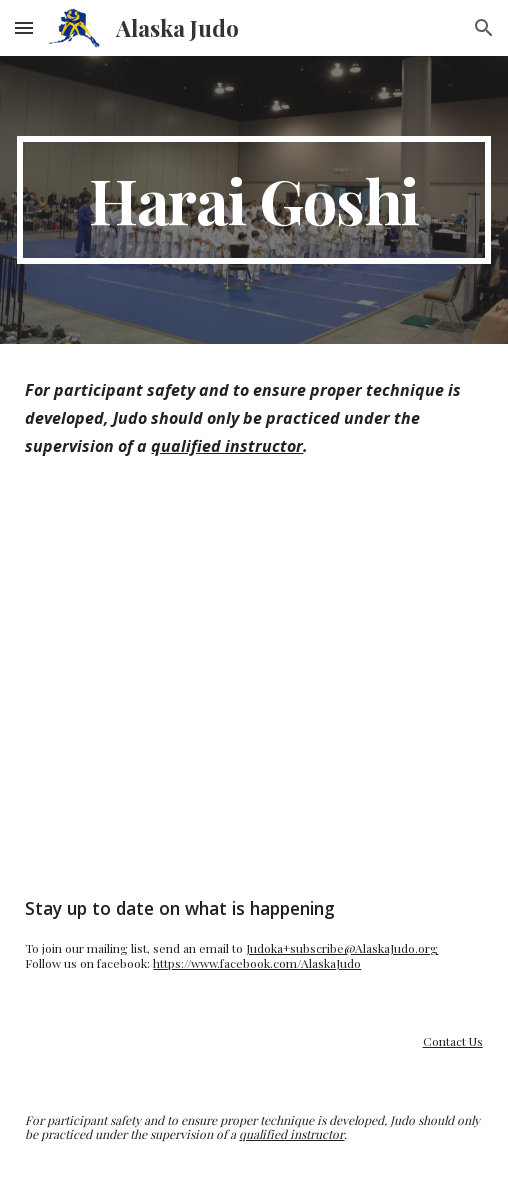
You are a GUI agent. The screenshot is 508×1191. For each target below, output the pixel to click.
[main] (253, 200)
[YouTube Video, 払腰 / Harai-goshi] (253, 676)
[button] (24, 27)
